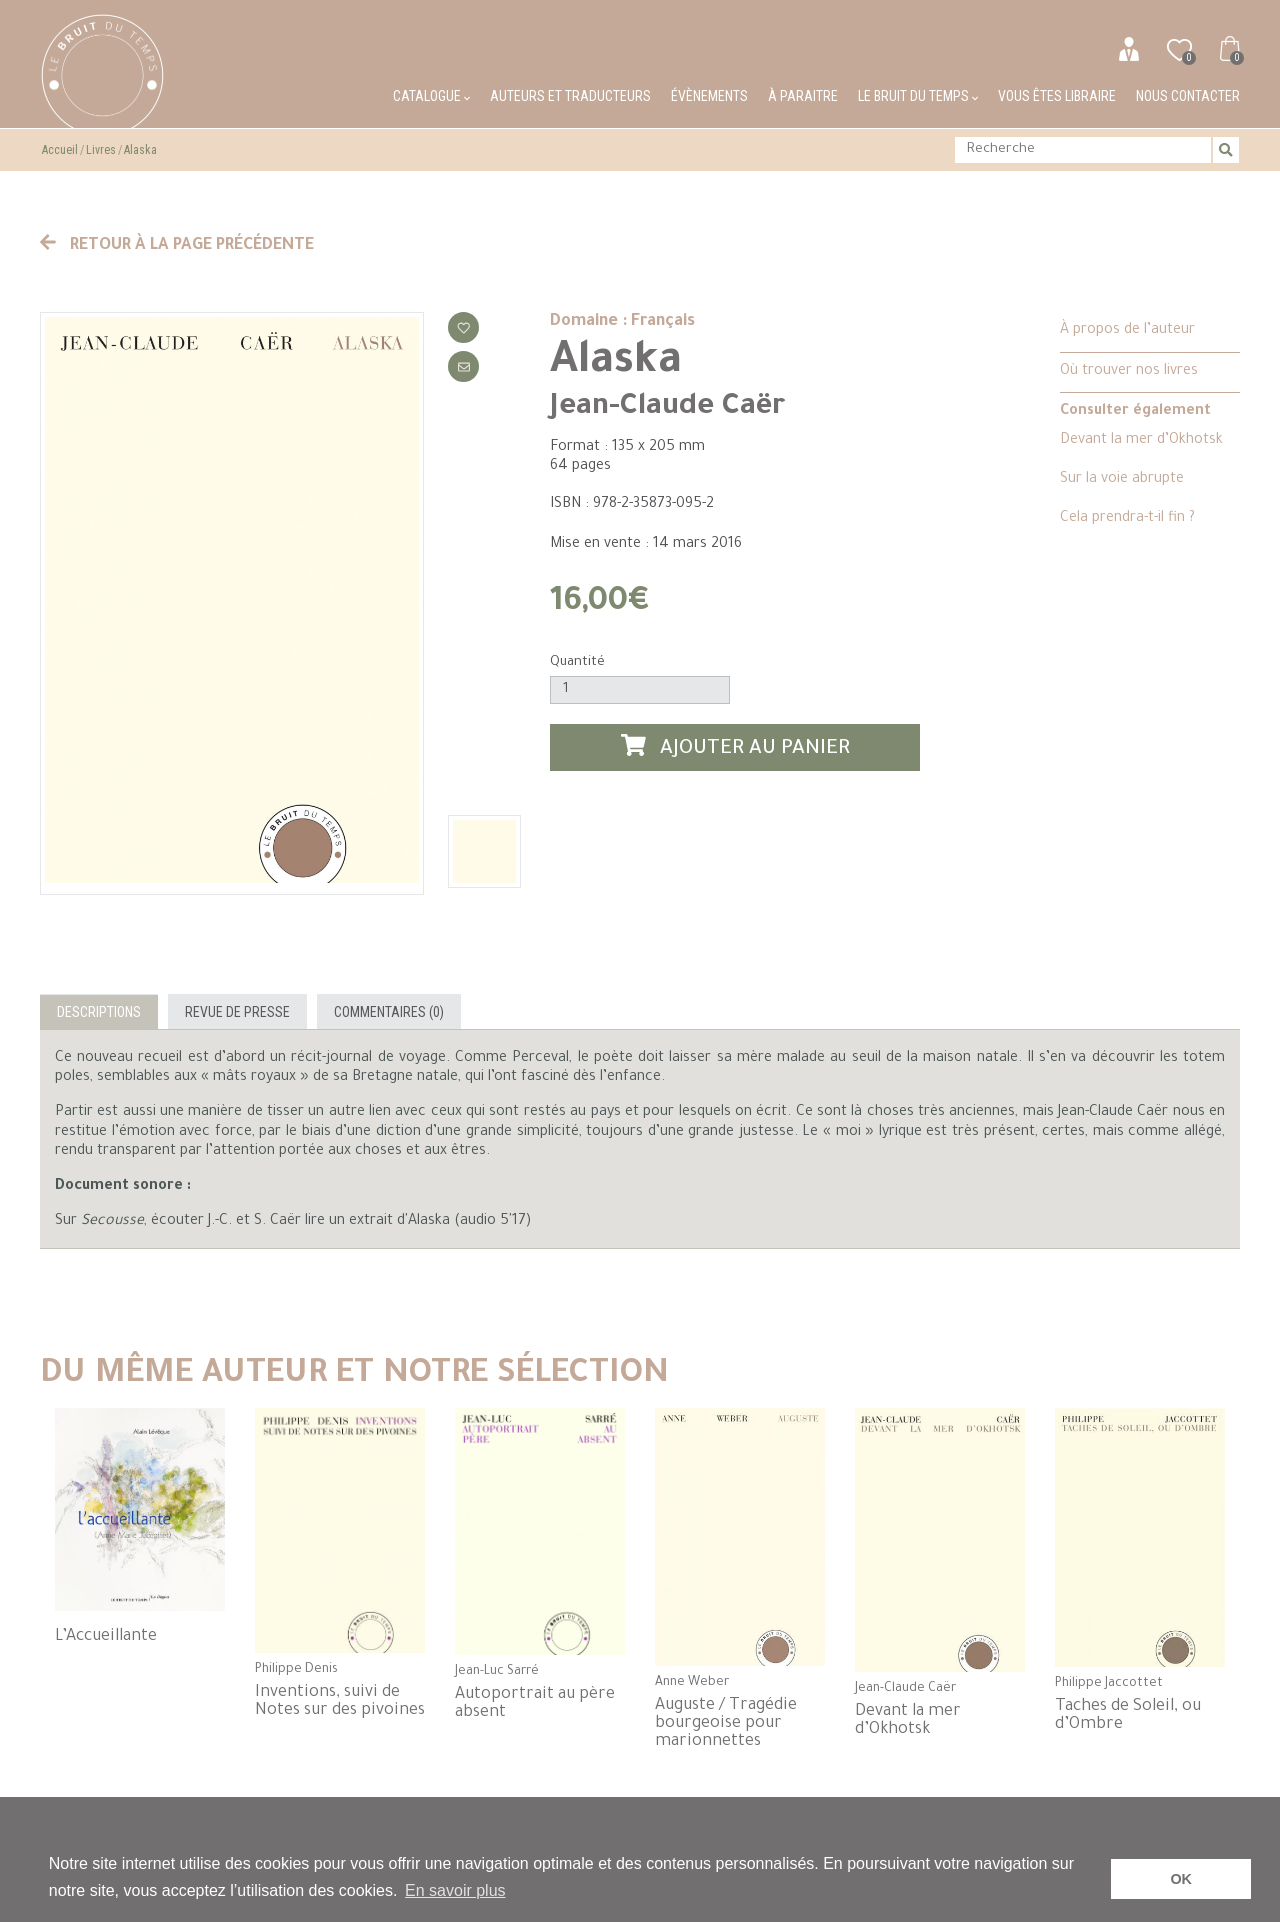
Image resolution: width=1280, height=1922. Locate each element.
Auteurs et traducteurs (570, 96)
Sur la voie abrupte (1122, 480)
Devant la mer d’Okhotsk (1141, 441)
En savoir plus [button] (455, 1890)
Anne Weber (692, 1683)
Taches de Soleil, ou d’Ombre (1128, 1716)
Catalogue (431, 96)
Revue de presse (237, 1012)
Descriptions (99, 1012)
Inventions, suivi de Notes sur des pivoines (340, 1702)
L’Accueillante (106, 1637)
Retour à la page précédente (177, 246)
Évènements (709, 96)
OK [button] (1181, 1879)
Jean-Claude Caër (667, 408)
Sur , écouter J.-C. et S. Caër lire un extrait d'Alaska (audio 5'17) (293, 1222)
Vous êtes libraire (1057, 96)
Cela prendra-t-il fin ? (1127, 519)
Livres (101, 150)
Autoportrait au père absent (535, 1704)
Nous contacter (1188, 96)
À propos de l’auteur (1127, 331)
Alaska (140, 150)
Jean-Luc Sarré (497, 1672)
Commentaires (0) (389, 1012)
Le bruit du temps (918, 96)
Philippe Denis (296, 1670)
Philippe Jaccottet (1109, 1684)
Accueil (60, 150)
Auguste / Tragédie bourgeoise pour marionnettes (726, 1724)
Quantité (577, 662)
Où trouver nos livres (1129, 372)
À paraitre (803, 96)
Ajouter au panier (736, 747)
